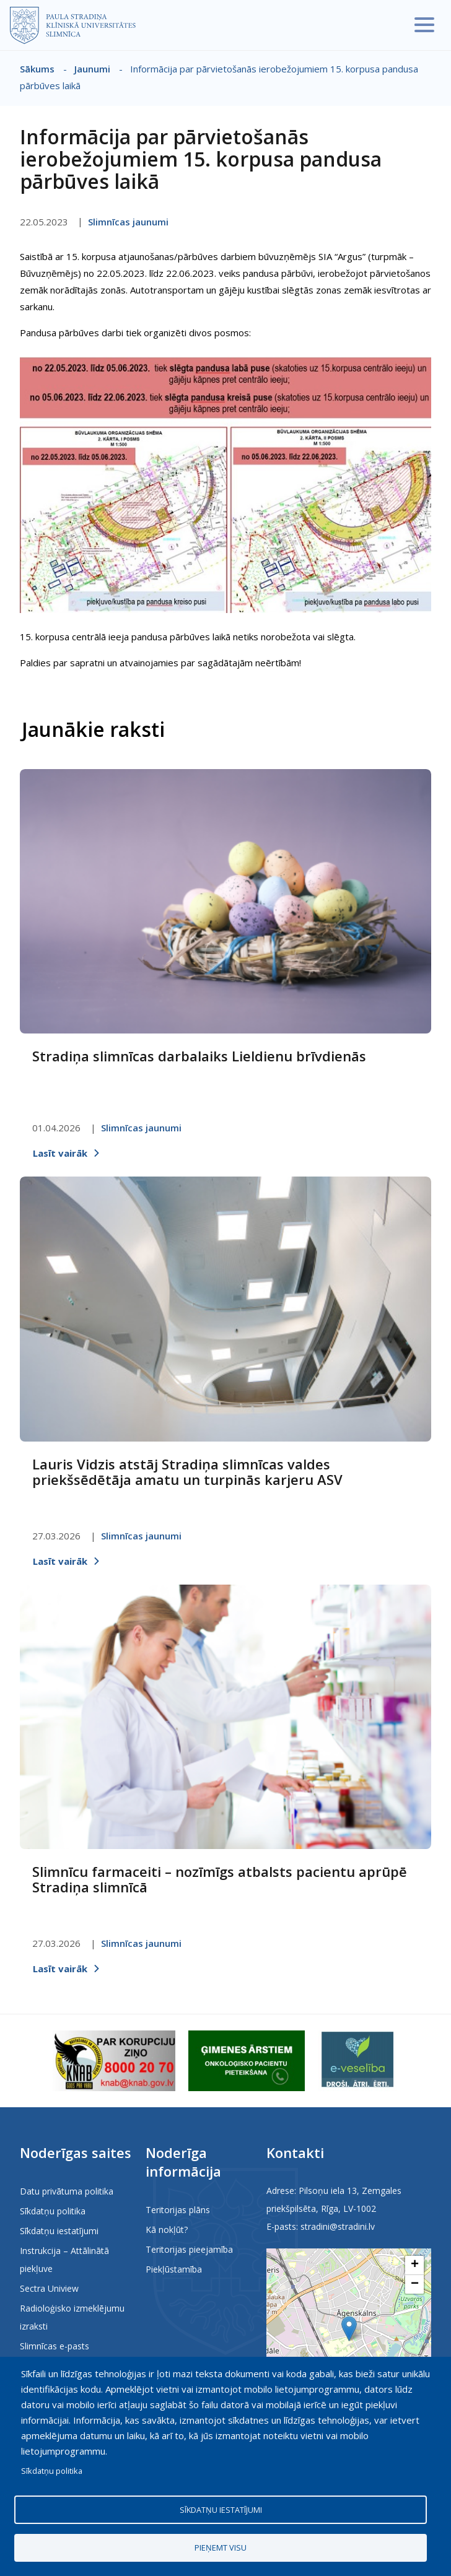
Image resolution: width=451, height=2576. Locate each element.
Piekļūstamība (174, 2269)
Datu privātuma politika (66, 2191)
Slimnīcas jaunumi (128, 221)
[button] (349, 2328)
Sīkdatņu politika (52, 2211)
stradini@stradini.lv (337, 2226)
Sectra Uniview (49, 2288)
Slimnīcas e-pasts (54, 2346)
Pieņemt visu (221, 2546)
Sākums (37, 69)
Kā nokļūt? (167, 2229)
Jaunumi (92, 69)
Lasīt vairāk (60, 1153)
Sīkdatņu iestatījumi (59, 2231)
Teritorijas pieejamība (189, 2249)
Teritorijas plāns (178, 2210)
